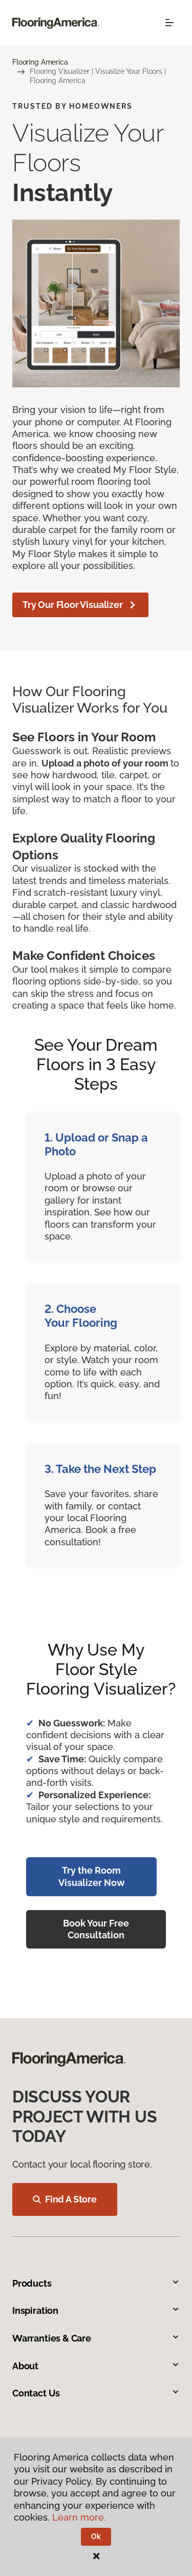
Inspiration (96, 2310)
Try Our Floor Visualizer (80, 605)
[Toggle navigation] (169, 22)
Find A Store (65, 2199)
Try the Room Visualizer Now (91, 1876)
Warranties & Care (96, 2338)
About (96, 2366)
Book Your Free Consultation (96, 1929)
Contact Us (96, 2393)
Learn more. (79, 2517)
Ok (96, 2536)
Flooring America (40, 62)
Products (96, 2283)
